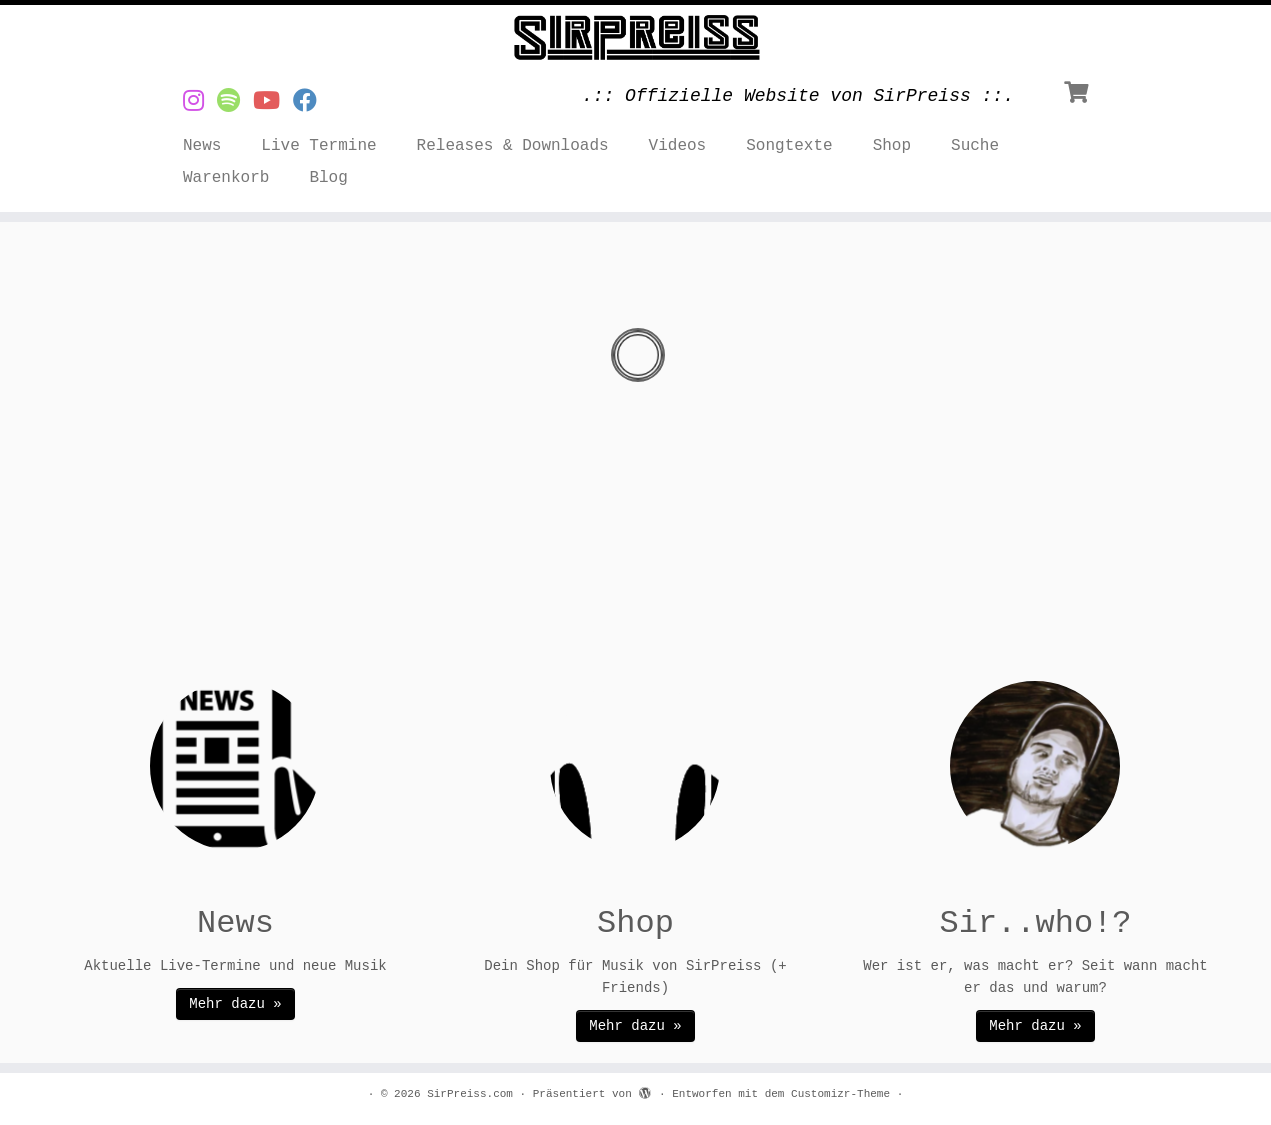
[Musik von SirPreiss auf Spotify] (235, 102)
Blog (328, 178)
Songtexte (789, 146)
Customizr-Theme (840, 1094)
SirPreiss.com (470, 1094)
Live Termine (318, 146)
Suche (975, 146)
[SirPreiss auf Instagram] (200, 102)
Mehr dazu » (235, 1004)
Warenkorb (226, 178)
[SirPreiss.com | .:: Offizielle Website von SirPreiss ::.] (635, 38)
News (202, 146)
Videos (678, 146)
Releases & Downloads (513, 146)
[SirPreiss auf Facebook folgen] (311, 102)
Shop (892, 146)
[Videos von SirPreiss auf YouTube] (273, 102)
